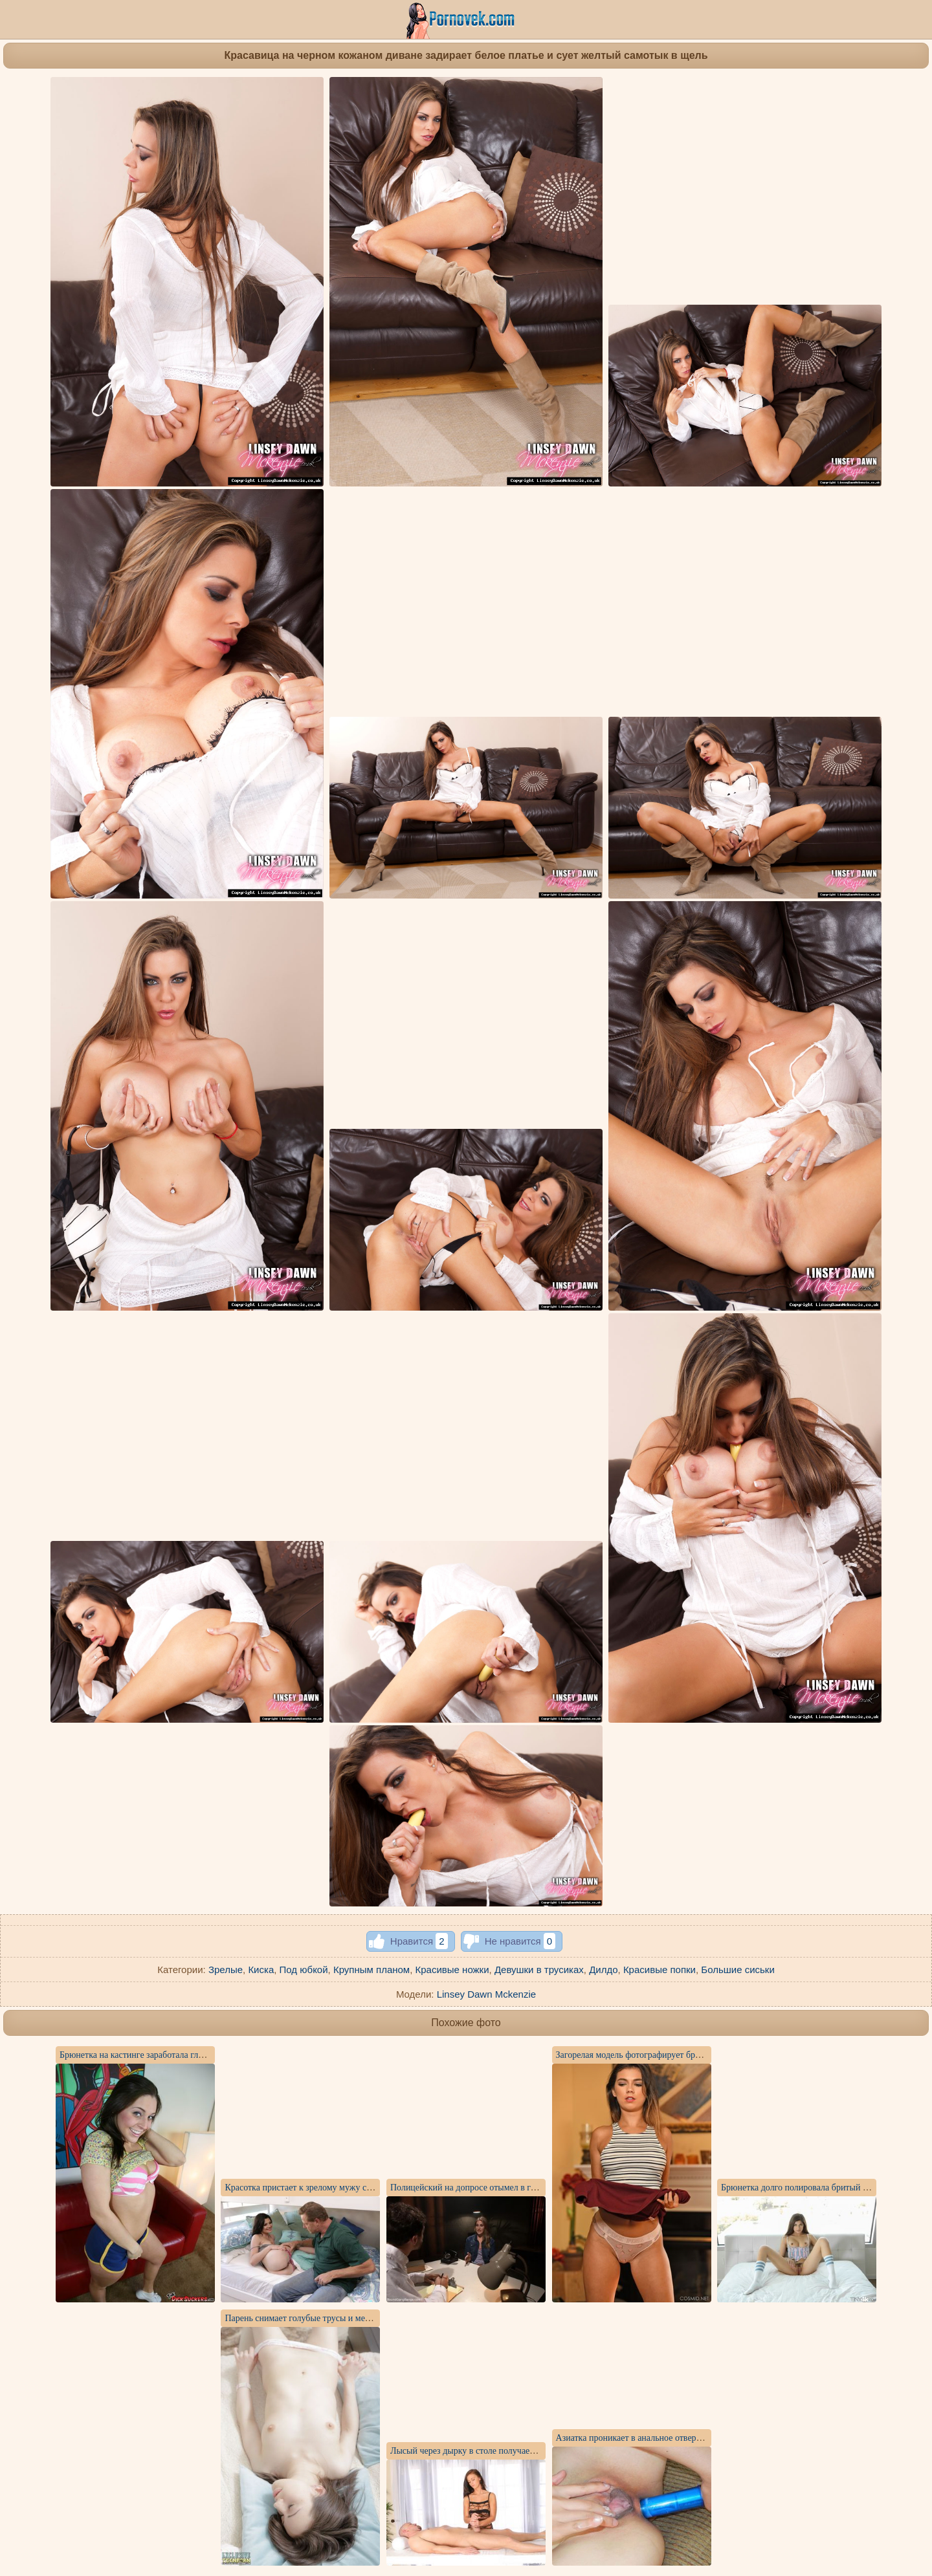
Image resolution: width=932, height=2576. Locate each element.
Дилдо (603, 1969)
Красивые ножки (452, 1969)
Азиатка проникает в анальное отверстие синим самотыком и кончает (690, 2438)
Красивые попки (659, 1969)
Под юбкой (304, 1969)
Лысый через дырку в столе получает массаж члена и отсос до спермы (525, 2451)
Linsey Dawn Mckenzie (486, 1994)
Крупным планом (371, 1969)
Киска (261, 1969)
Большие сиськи (737, 1969)
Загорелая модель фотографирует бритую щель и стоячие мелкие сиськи (695, 2055)
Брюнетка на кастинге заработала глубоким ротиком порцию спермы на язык (208, 2055)
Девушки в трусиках (539, 1969)
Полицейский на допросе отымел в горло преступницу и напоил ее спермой (536, 2187)
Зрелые (225, 1969)
